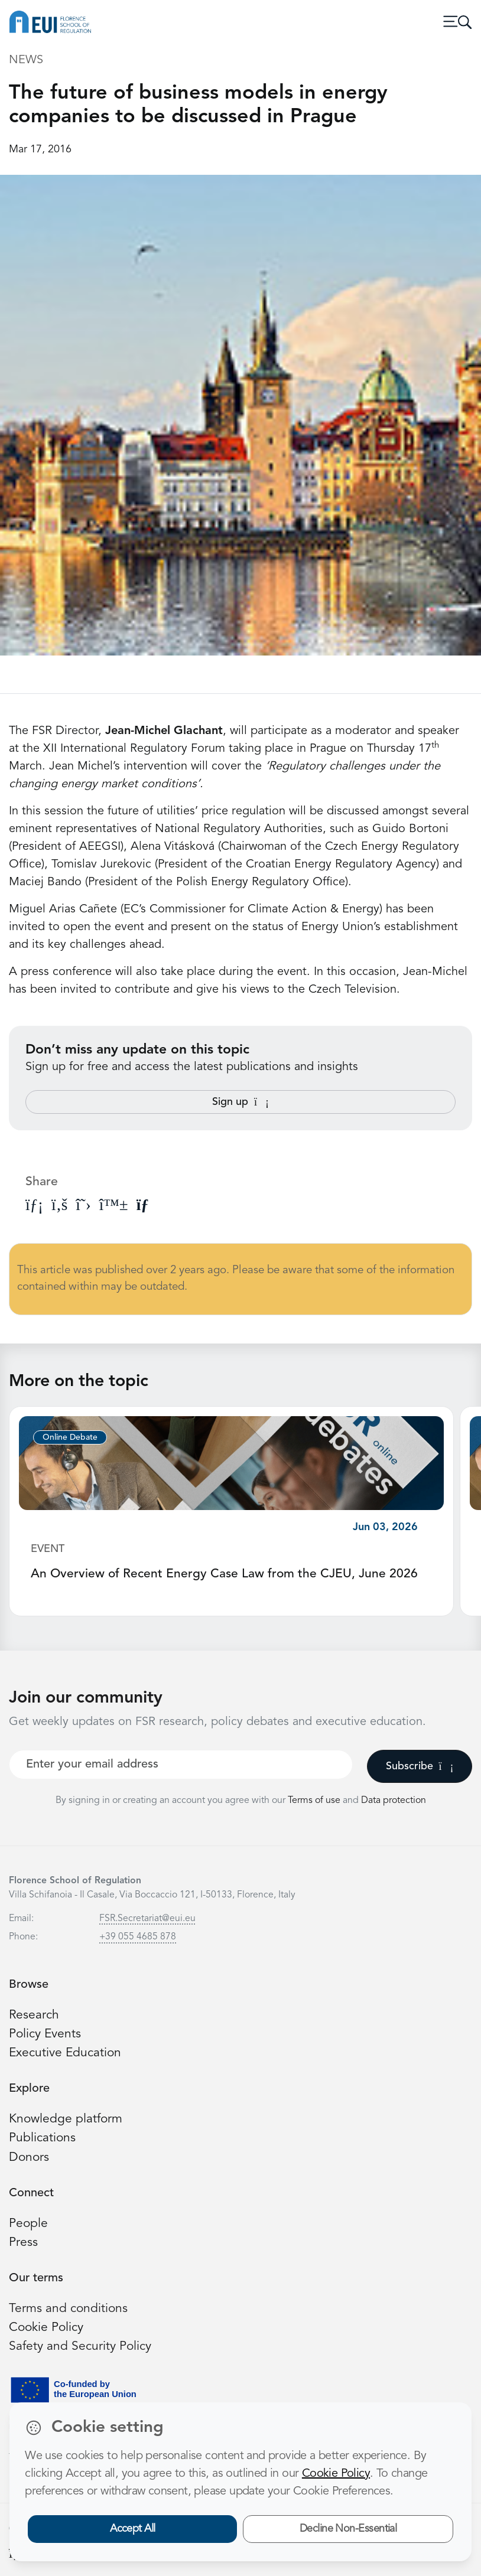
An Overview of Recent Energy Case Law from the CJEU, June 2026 (225, 1574)
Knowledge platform (66, 2119)
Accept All (132, 2528)
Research (34, 2015)
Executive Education (66, 2053)
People (28, 2224)
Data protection (393, 1800)
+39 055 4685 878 (137, 1937)
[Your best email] (181, 1764)
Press (23, 2242)
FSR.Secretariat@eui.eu (147, 1918)
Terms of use (315, 1800)
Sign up (240, 1102)
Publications (42, 2138)
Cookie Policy (47, 2327)
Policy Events (45, 2034)
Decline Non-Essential (348, 2528)
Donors (29, 2157)
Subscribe (420, 1766)
